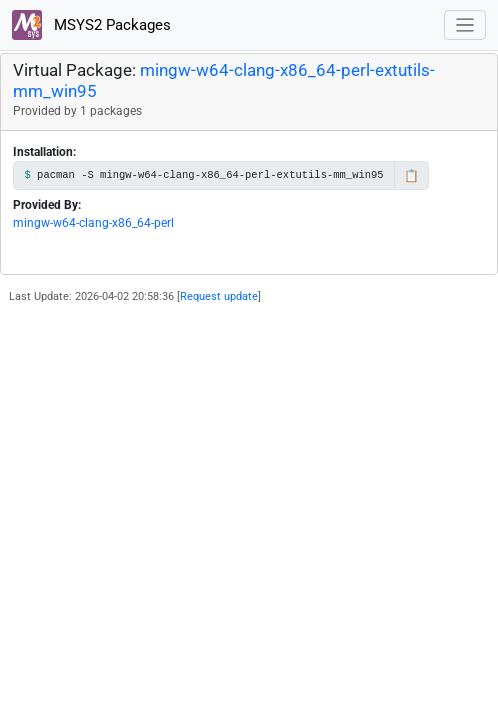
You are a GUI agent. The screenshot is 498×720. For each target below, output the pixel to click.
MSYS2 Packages (91, 25)
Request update (219, 296)
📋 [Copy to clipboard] (411, 176)
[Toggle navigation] (465, 25)
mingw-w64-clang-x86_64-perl (93, 223)
